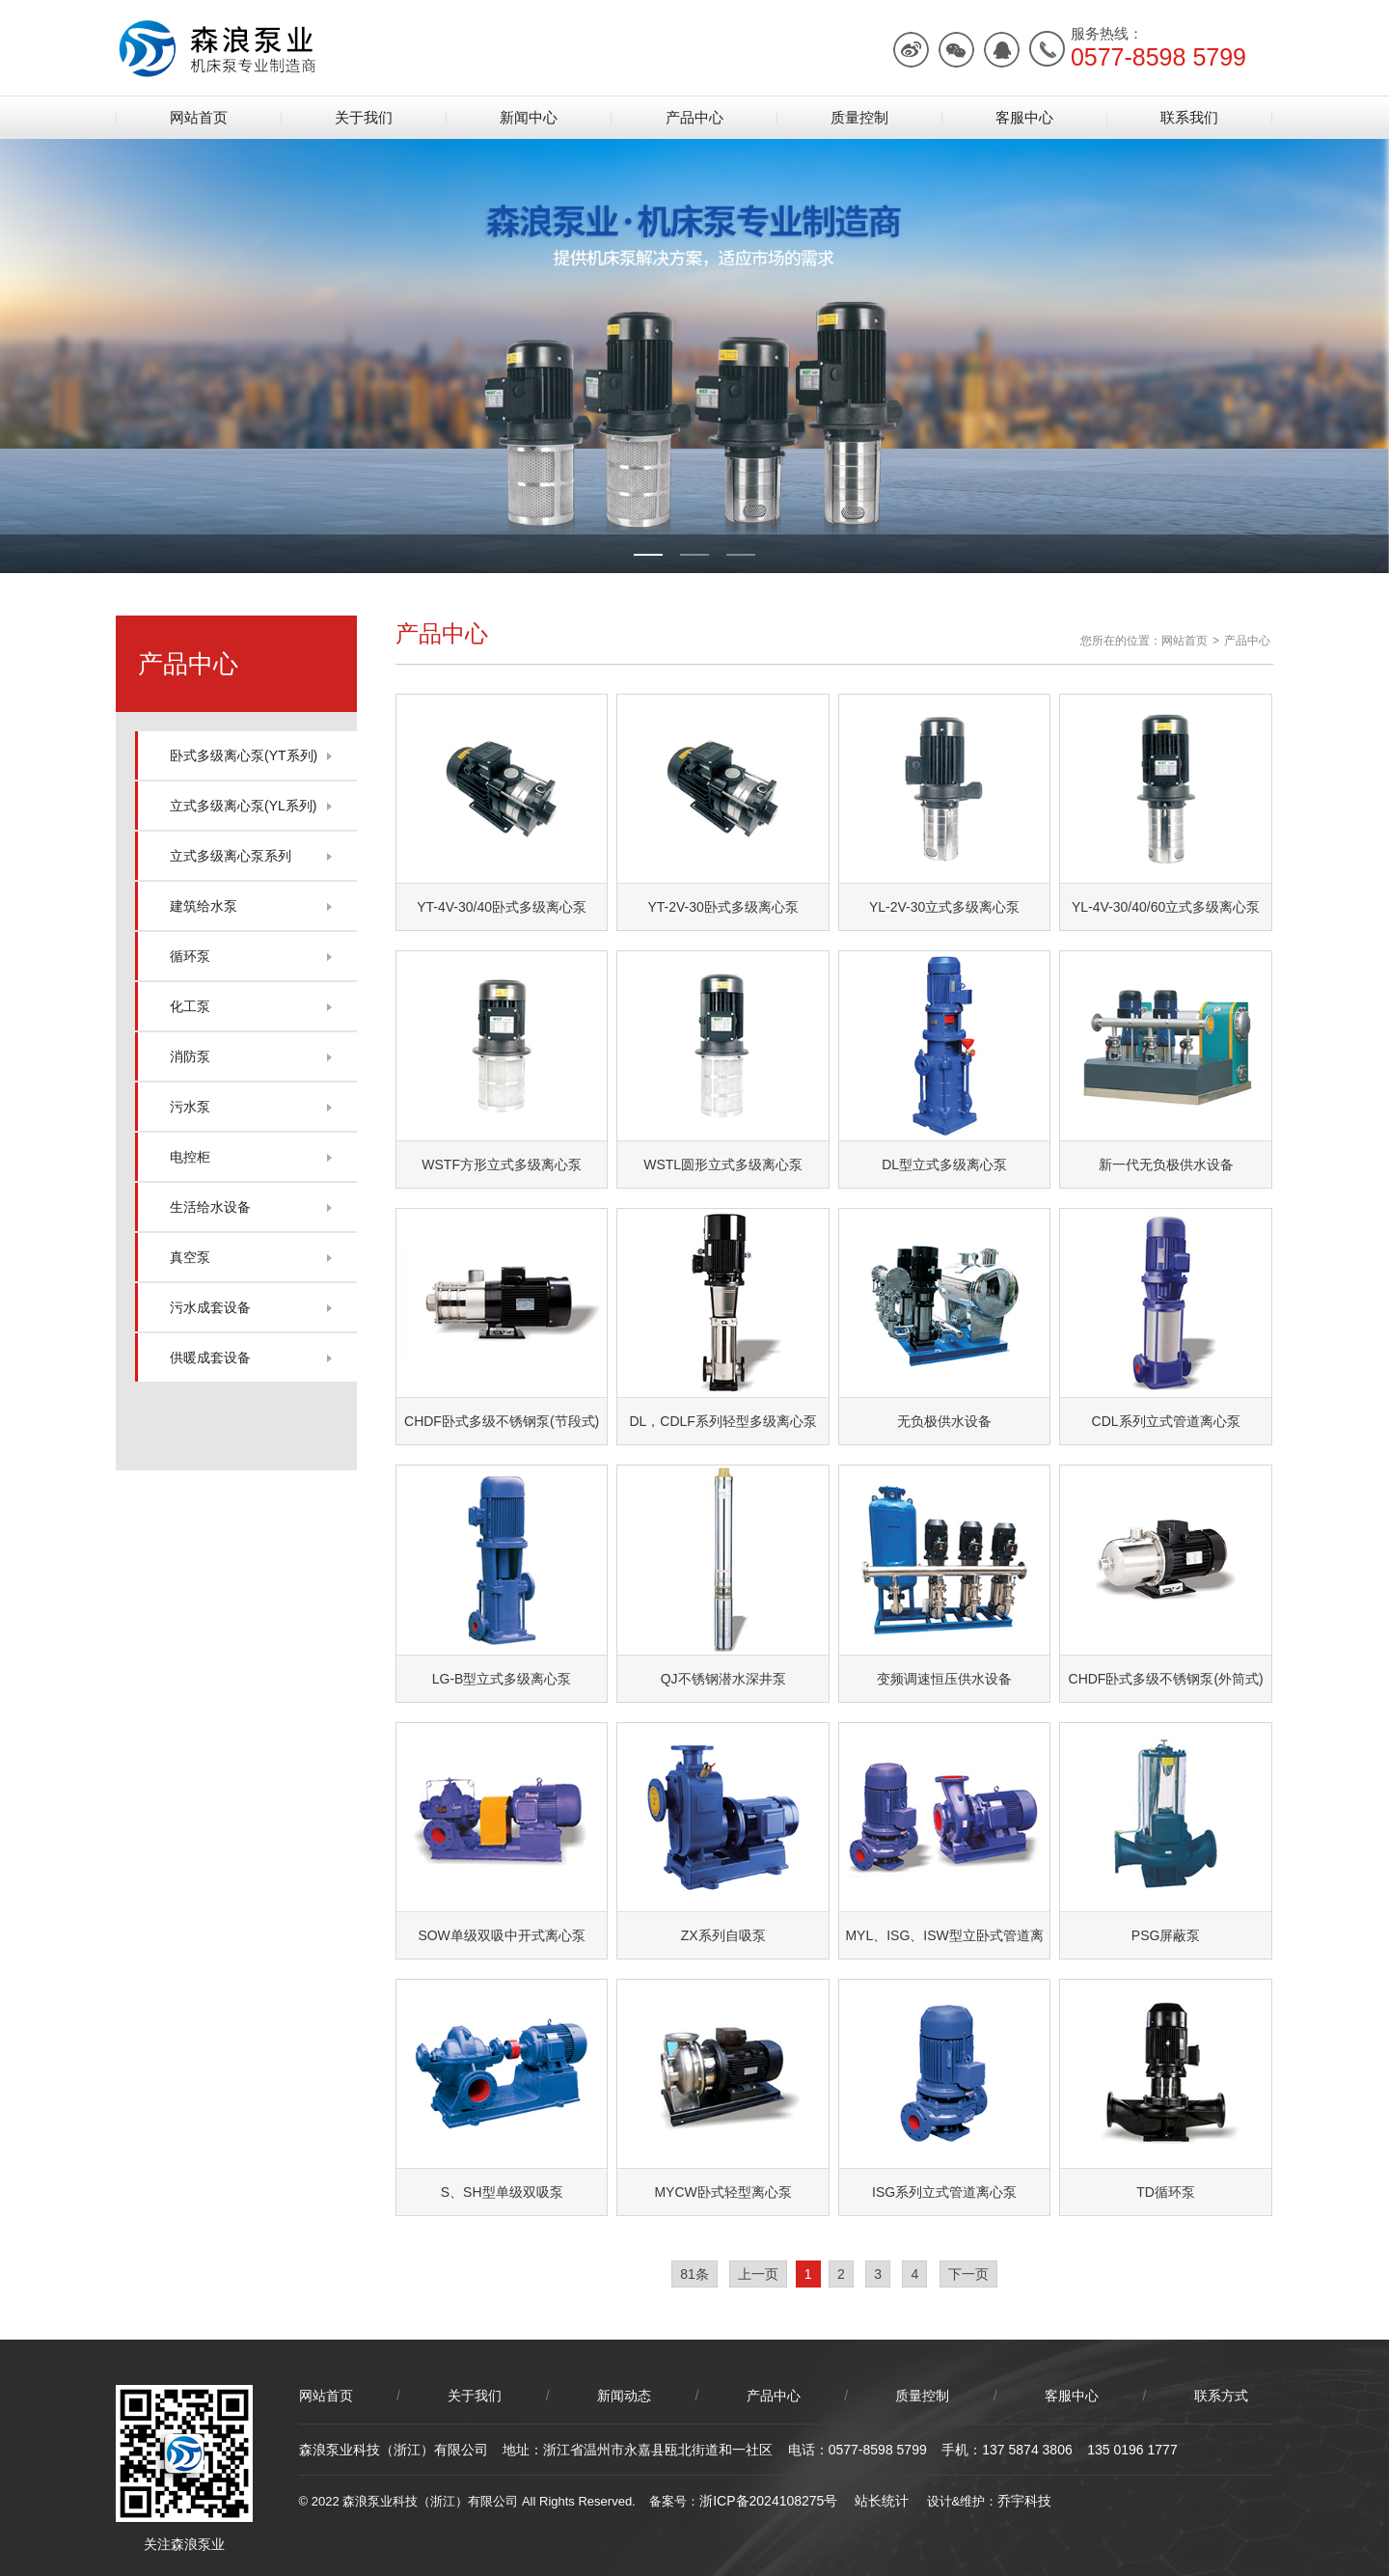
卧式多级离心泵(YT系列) (243, 755)
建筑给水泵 (203, 906)
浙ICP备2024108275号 (768, 2500)
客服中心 (1024, 117)
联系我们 (1189, 117)
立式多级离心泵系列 (230, 855)
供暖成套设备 (210, 1357)
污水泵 (190, 1106)
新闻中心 (529, 117)
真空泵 (190, 1257)
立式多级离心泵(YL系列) (243, 805)
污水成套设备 (210, 1307)
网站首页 (199, 117)
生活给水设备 (210, 1207)
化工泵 (190, 1006)
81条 (694, 2274)
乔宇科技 (1024, 2500)
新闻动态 (624, 2395)
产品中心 (694, 117)
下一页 (968, 2274)
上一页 (758, 2274)
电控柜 (190, 1157)
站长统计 (882, 2500)
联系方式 (1221, 2395)
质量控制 (859, 117)
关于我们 (364, 117)
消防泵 (190, 1056)
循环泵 (190, 956)
